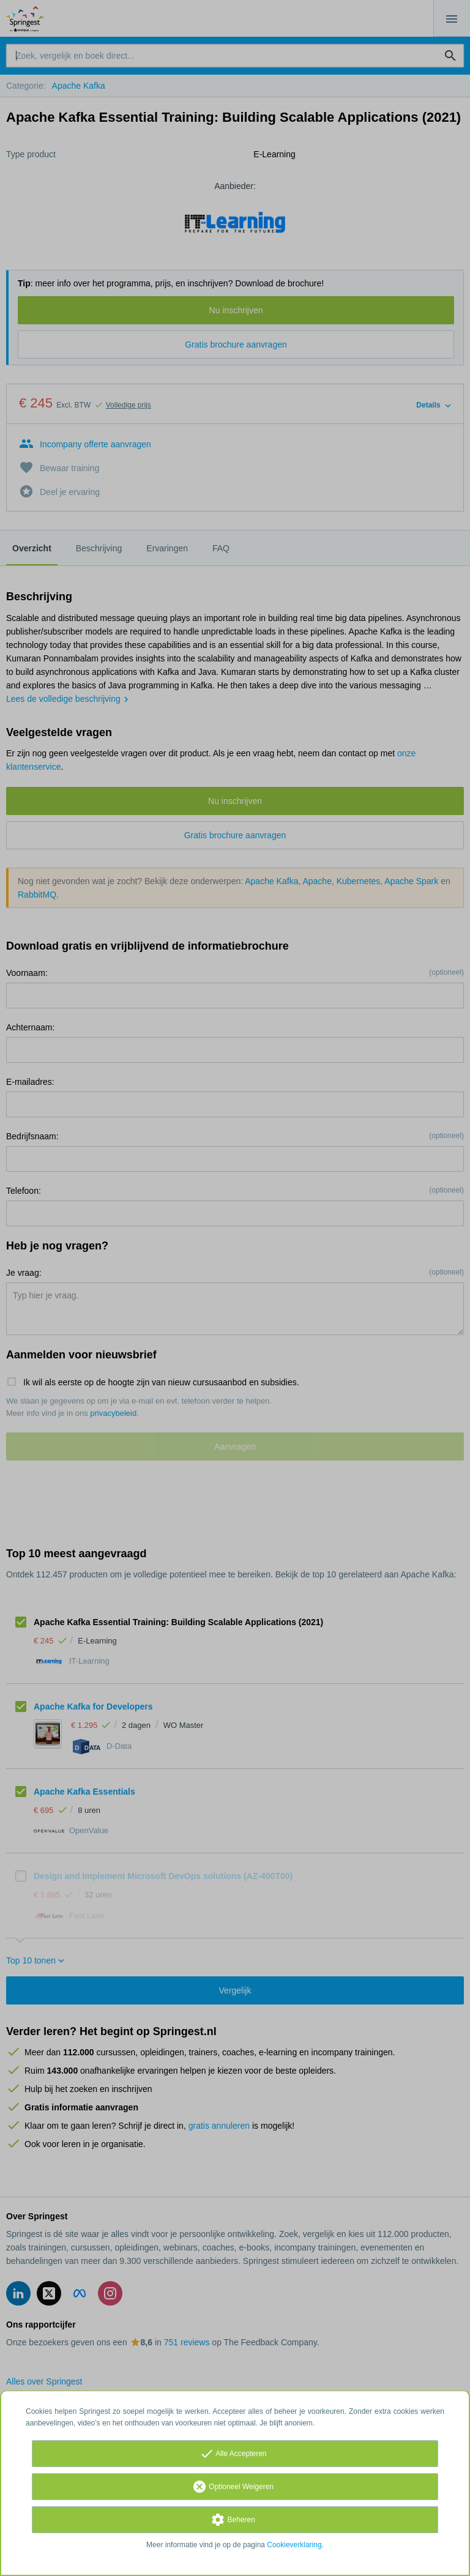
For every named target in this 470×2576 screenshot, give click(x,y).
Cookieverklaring (294, 2545)
